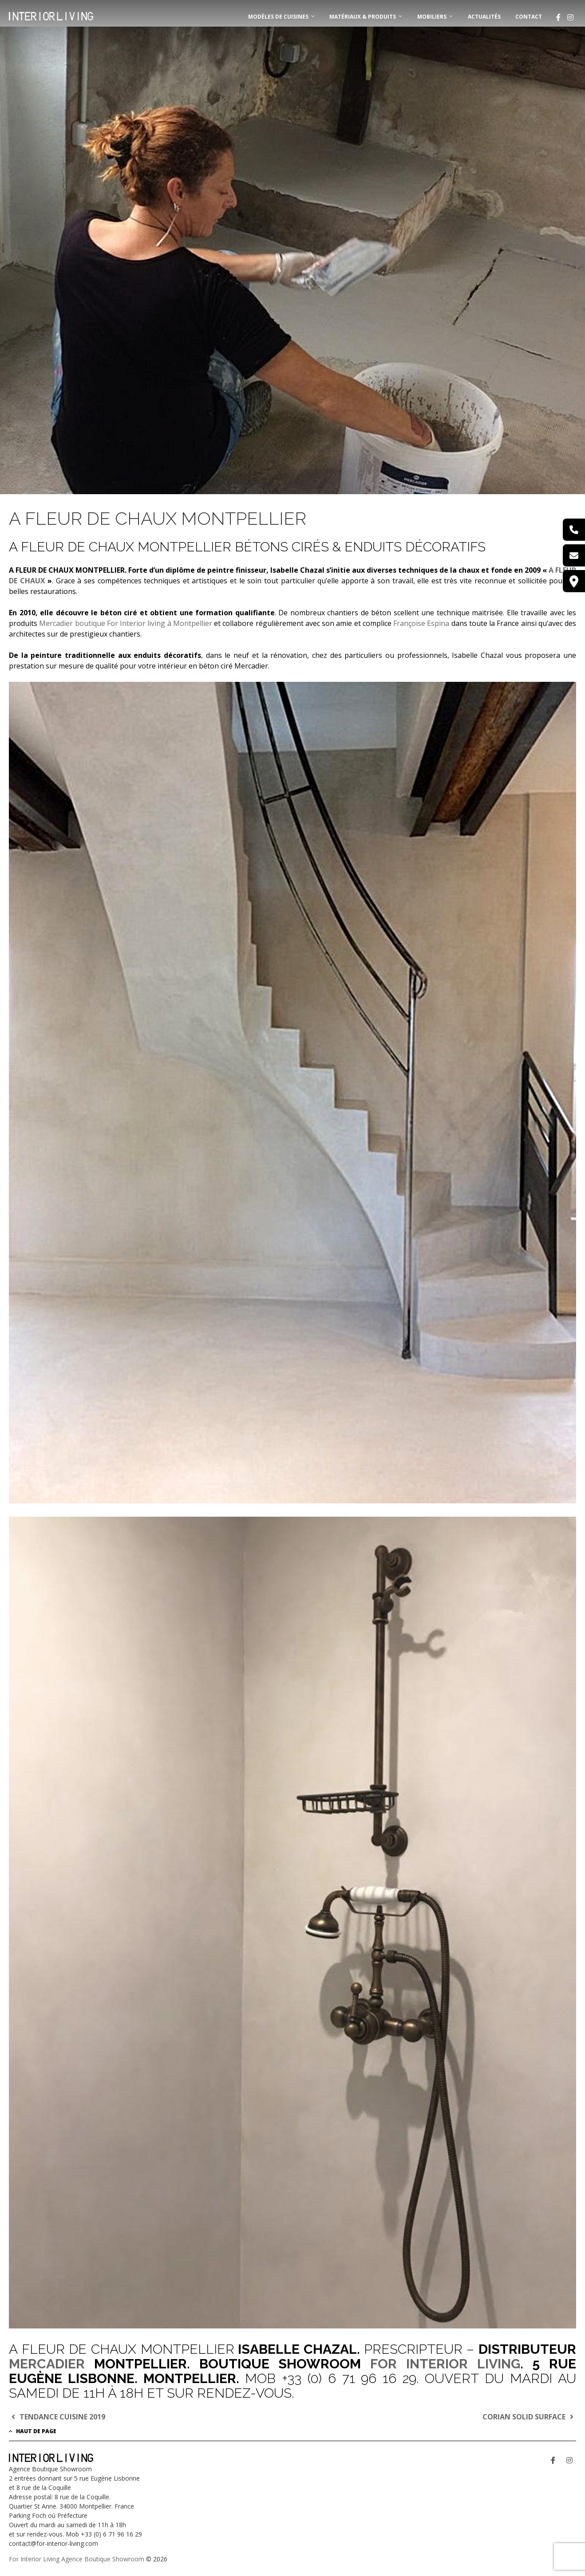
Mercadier (56, 623)
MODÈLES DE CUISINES (278, 16)
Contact (528, 16)
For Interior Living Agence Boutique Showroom (76, 2559)
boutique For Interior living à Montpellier (142, 623)
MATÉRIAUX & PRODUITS (362, 16)
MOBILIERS (432, 16)
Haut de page (32, 2431)
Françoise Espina (420, 623)
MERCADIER (47, 2363)
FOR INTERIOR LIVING (445, 2363)
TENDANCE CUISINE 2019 (57, 2417)
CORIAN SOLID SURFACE (529, 2417)
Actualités (484, 16)
